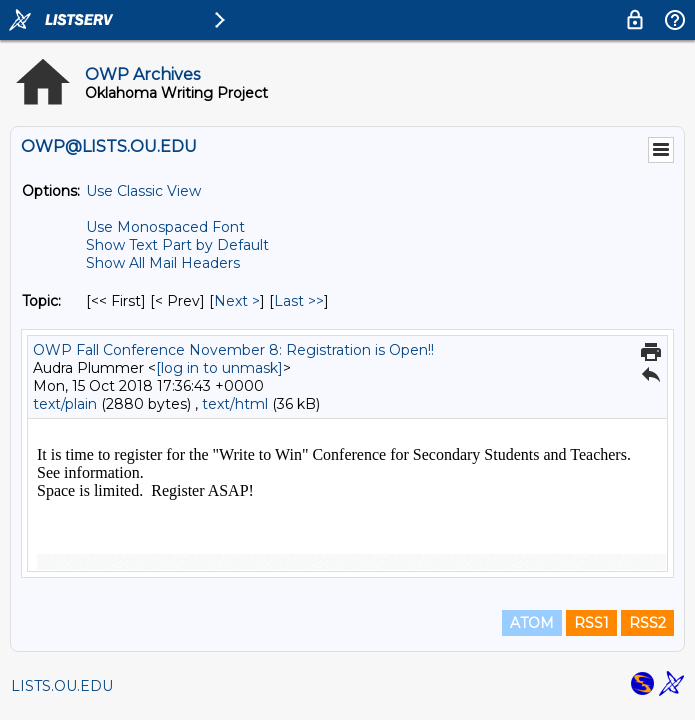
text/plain (65, 404)
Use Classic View (143, 191)
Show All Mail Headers (163, 263)
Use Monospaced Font (165, 227)
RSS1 (591, 623)
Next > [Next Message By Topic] (237, 301)
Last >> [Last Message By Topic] (299, 301)
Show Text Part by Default (177, 245)
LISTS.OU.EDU (62, 686)
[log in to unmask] (219, 368)
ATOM (532, 623)
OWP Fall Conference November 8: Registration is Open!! (233, 350)
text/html (235, 404)
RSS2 (647, 623)
